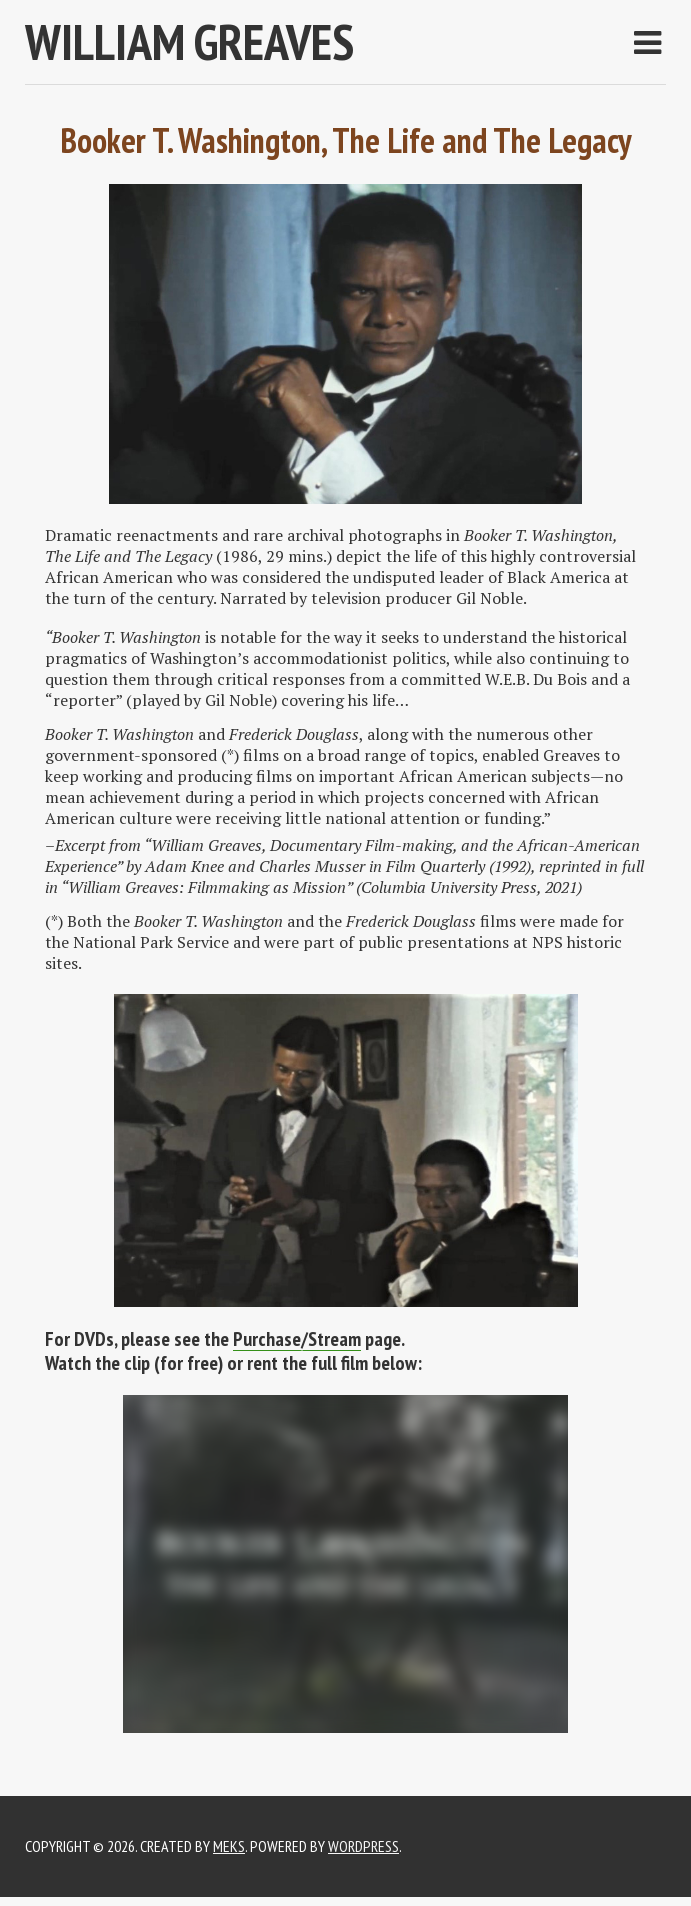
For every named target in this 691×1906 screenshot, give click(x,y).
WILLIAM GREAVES (189, 41)
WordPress (363, 1846)
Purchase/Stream (297, 1339)
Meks (229, 1846)
